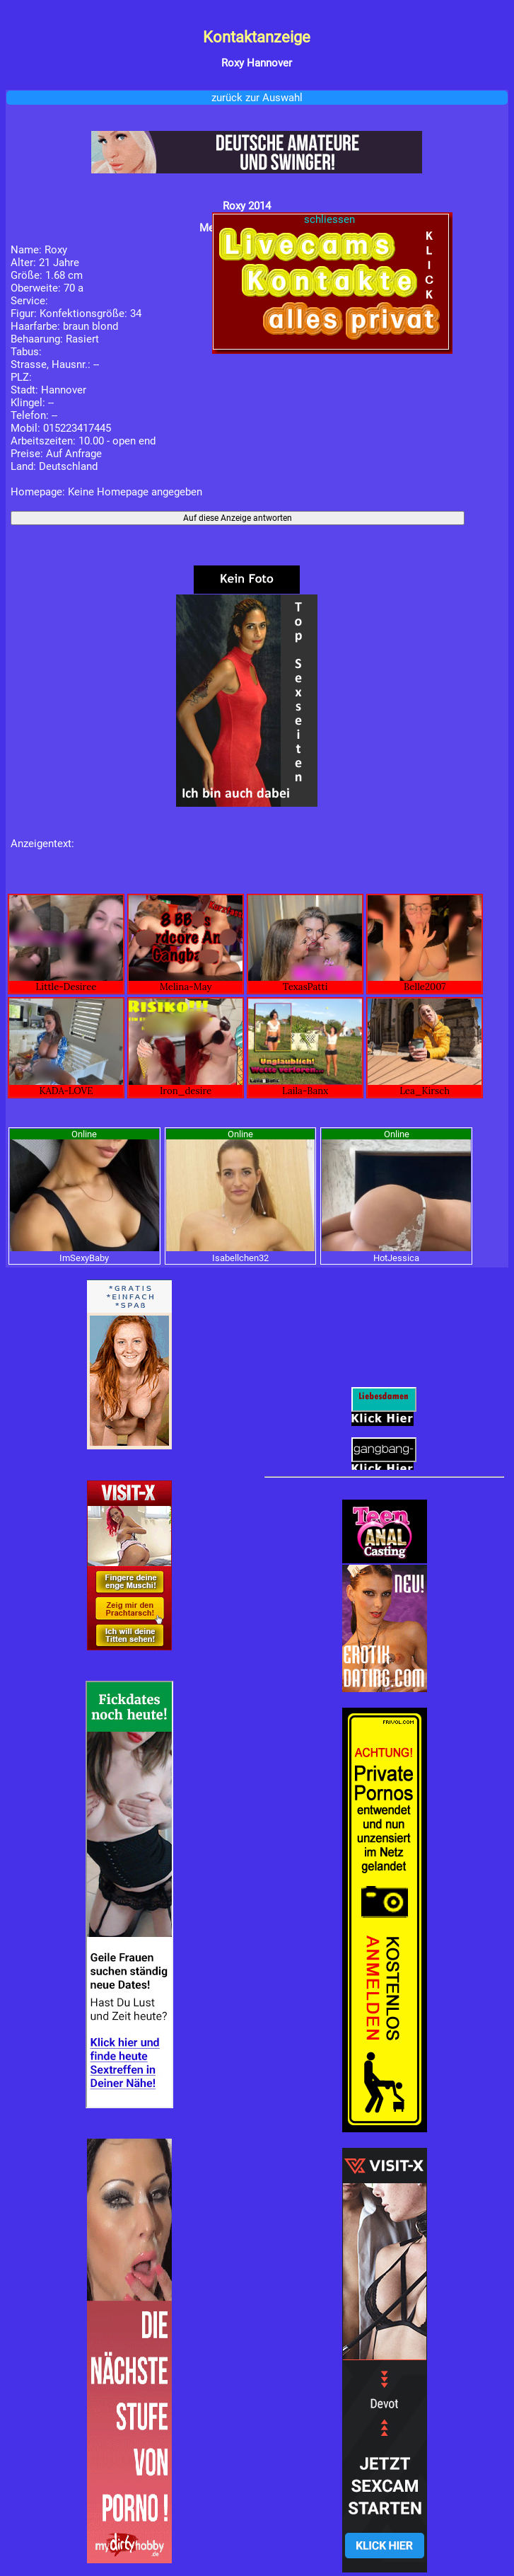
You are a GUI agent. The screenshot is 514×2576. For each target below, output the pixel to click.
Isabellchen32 (240, 1258)
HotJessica (396, 1258)
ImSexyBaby (84, 1258)
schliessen (331, 219)
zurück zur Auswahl (257, 97)
